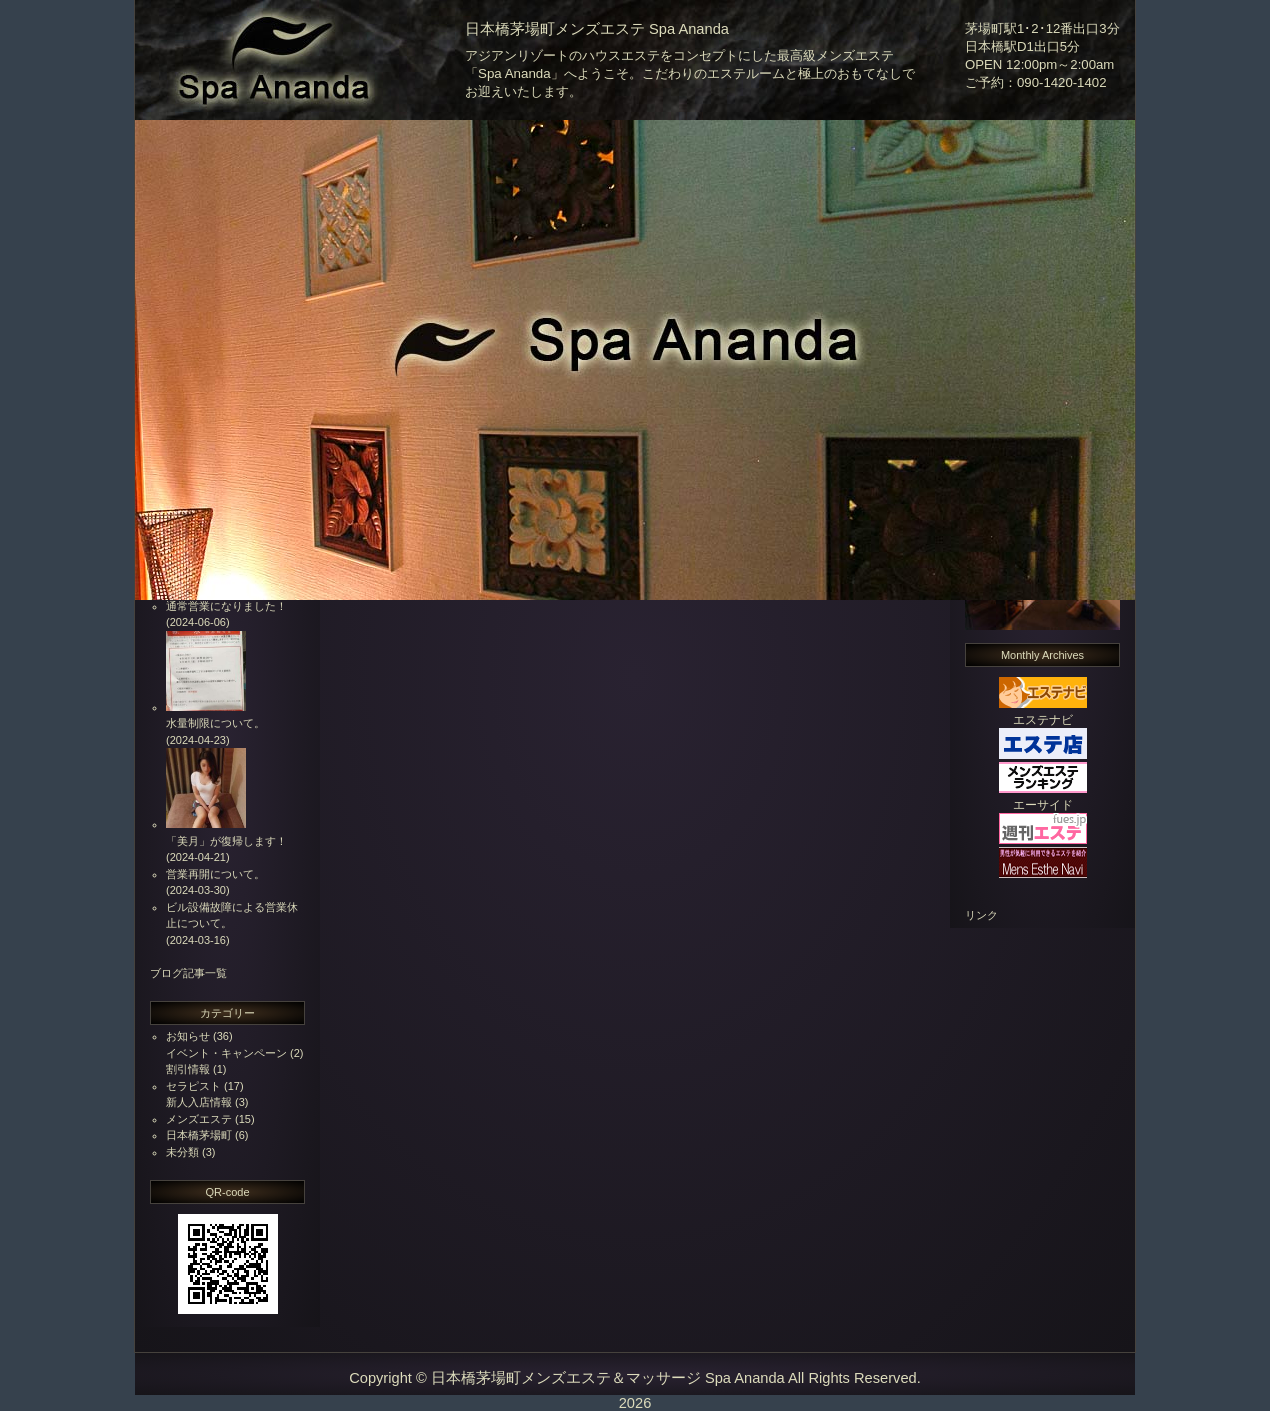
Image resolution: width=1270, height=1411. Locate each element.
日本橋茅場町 (199, 1135)
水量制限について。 (215, 723)
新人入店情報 (199, 1102)
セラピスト (193, 1086)
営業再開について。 (215, 874)
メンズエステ (199, 1119)
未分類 (182, 1152)
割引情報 (188, 1069)
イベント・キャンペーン (226, 1053)
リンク (981, 915)
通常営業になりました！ (226, 606)
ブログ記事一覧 (188, 973)
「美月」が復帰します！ (226, 841)
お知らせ (188, 1036)
